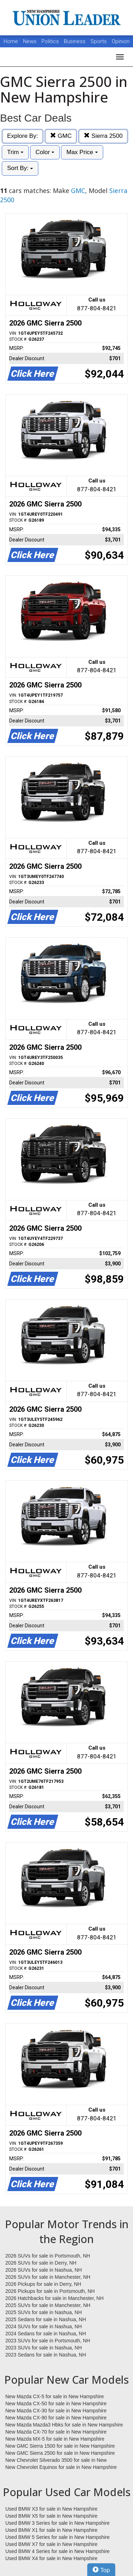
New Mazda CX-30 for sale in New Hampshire (56, 2410)
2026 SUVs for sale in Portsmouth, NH (47, 2256)
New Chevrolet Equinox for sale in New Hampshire (61, 2467)
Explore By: (22, 136)
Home (11, 41)
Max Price (82, 152)
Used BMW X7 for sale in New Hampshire (51, 2544)
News (30, 41)
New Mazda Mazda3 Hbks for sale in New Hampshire (64, 2425)
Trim (15, 152)
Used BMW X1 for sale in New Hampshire (51, 2530)
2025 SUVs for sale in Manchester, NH (47, 2305)
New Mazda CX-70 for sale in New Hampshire (56, 2432)
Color (44, 152)
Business (75, 41)
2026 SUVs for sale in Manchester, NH (47, 2277)
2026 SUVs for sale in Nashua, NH (43, 2270)
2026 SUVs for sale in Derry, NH (40, 2263)
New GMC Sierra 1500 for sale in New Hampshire (60, 2446)
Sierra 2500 (103, 136)
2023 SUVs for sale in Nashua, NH (43, 2347)
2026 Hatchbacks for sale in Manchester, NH (54, 2298)
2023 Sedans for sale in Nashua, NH (45, 2355)
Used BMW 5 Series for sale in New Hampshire (57, 2537)
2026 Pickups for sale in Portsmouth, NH (50, 2291)
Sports (99, 41)
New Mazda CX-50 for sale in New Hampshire (56, 2403)
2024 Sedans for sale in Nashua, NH (45, 2333)
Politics (50, 41)
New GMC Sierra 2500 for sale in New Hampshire (60, 2453)
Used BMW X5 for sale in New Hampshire (51, 2516)
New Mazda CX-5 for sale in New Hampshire (54, 2396)
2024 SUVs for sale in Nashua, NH (43, 2326)
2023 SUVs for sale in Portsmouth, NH (47, 2340)
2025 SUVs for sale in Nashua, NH (43, 2312)
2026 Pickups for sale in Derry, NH (43, 2284)
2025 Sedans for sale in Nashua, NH (45, 2319)
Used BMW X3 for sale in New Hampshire (51, 2509)
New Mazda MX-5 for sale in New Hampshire (54, 2439)
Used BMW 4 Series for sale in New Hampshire (57, 2551)
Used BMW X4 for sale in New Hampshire (51, 2558)
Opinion (120, 41)
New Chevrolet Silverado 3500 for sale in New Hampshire (56, 2460)
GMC (61, 136)
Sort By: (20, 168)
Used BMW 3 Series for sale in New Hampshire (57, 2523)
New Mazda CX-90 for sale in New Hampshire (56, 2417)
